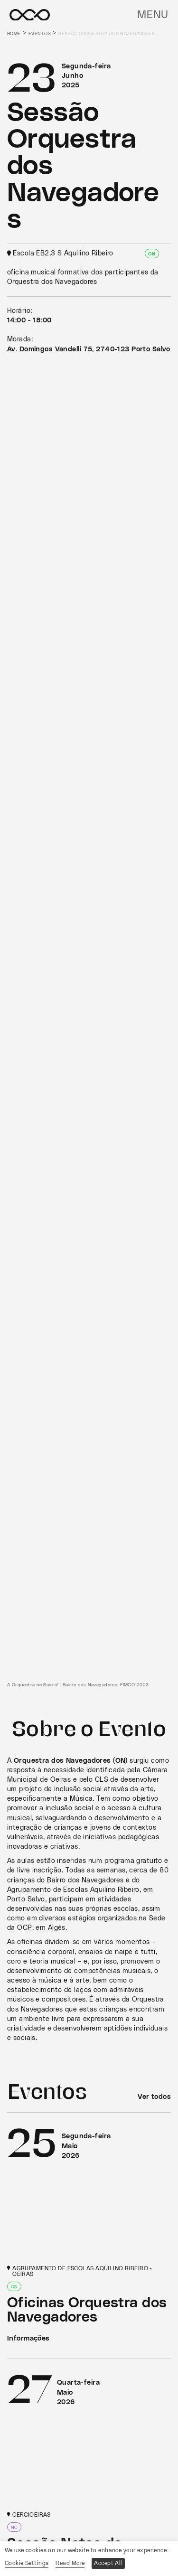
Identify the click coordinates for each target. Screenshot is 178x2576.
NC (14, 2527)
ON (151, 254)
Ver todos (154, 2096)
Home (14, 33)
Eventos (39, 33)
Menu (153, 14)
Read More (70, 2563)
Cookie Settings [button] (26, 2563)
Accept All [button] (108, 2563)
